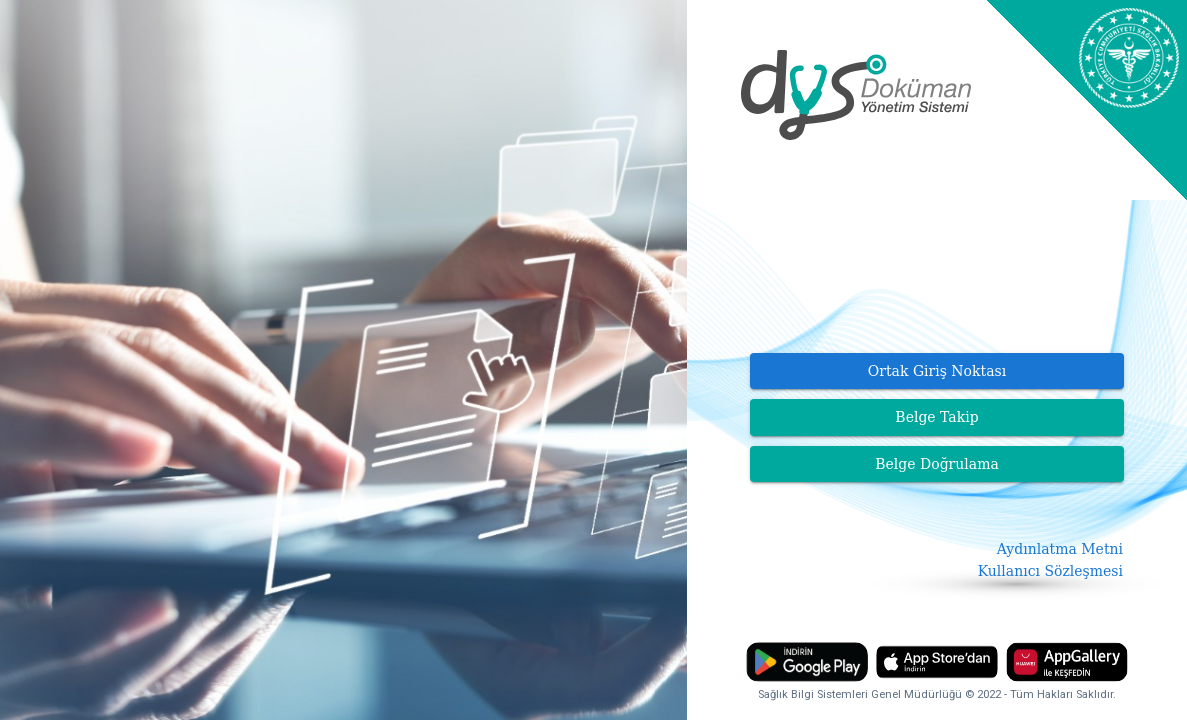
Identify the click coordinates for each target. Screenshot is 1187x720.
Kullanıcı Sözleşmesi (1050, 571)
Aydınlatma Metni (1060, 549)
